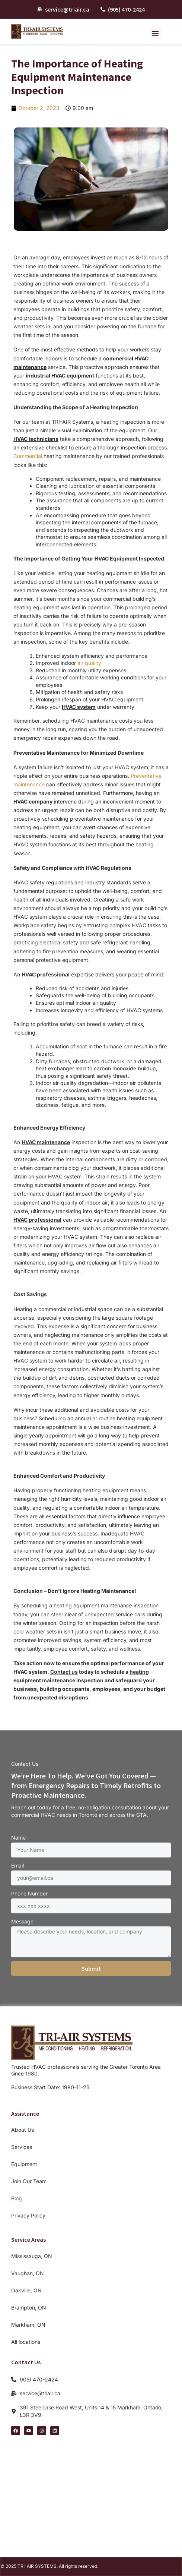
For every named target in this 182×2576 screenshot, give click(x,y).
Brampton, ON (28, 2307)
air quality (89, 663)
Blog (16, 2198)
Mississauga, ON (31, 2256)
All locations (25, 2342)
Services (21, 2147)
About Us (22, 2130)
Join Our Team (29, 2181)
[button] (155, 33)
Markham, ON (28, 2324)
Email (17, 1865)
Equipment (24, 2164)
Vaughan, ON (27, 2273)
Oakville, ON (26, 2290)
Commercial (27, 456)
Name (18, 1837)
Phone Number (29, 1893)
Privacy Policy (28, 2215)
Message (22, 1921)
